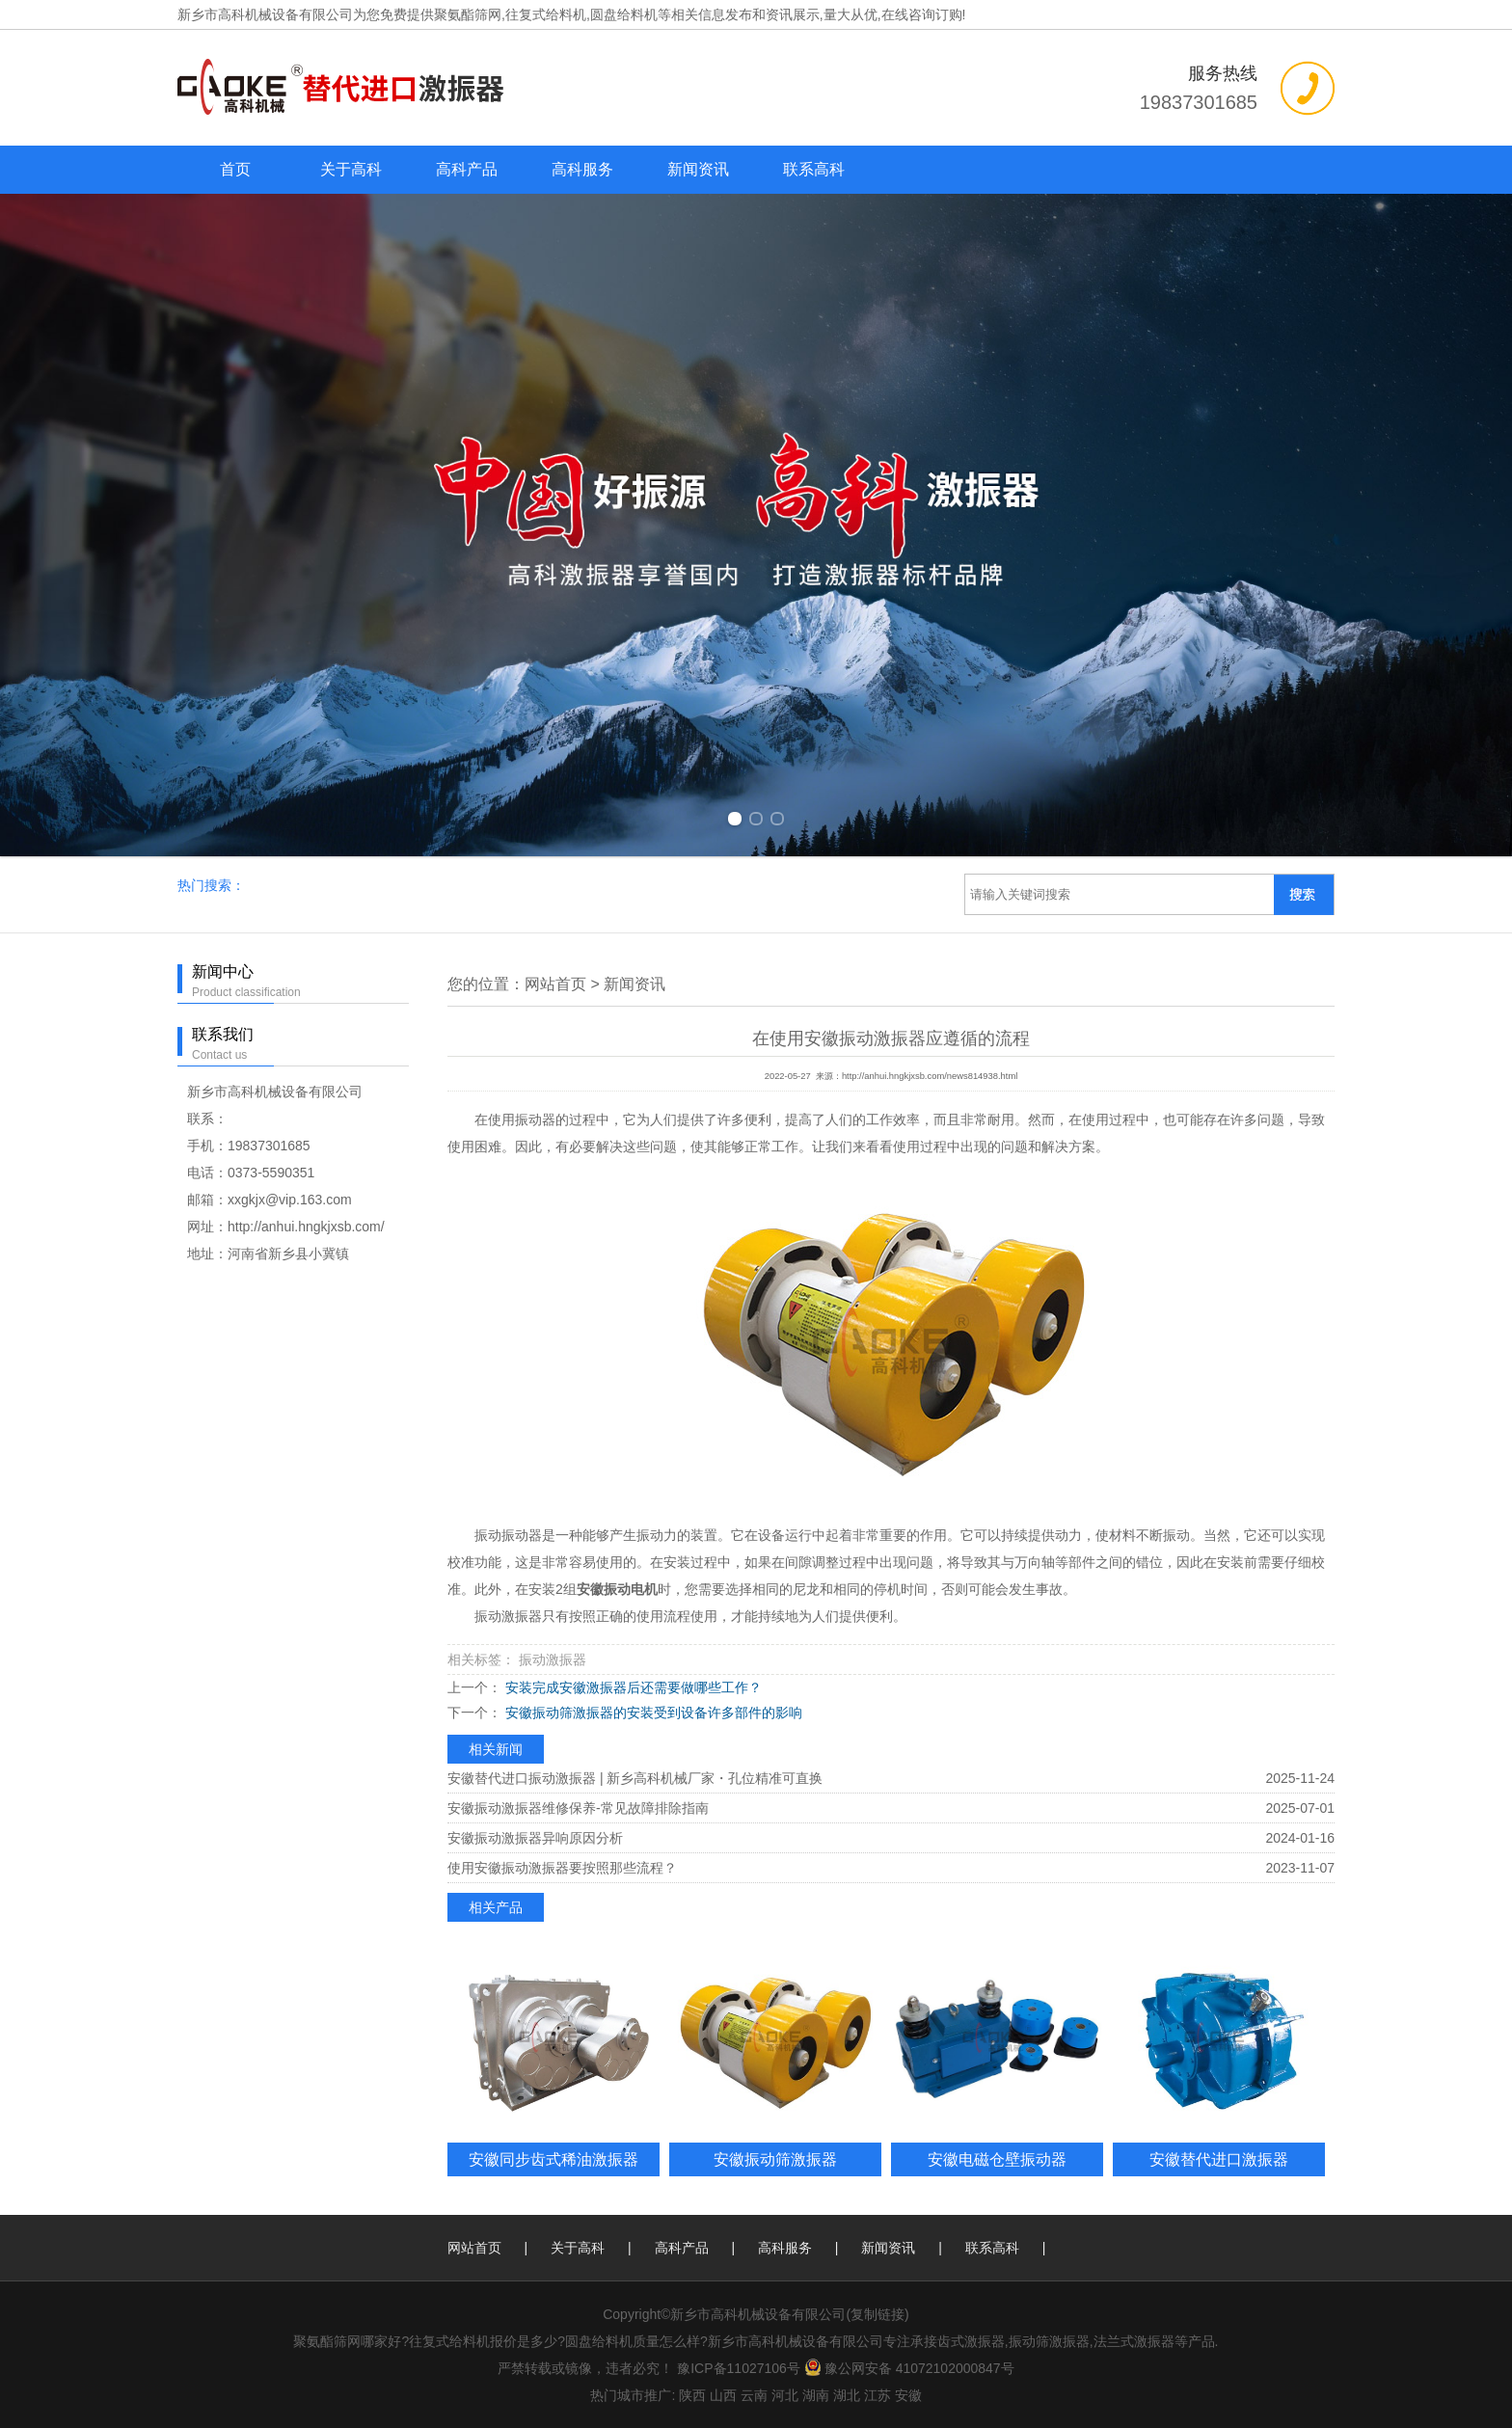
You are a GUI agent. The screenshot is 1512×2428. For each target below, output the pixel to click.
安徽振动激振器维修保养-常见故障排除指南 (578, 1808)
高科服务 (582, 169)
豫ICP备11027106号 (738, 2368)
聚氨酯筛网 (467, 14)
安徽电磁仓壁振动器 (997, 2159)
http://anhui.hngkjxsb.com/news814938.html (929, 1076)
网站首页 (555, 984)
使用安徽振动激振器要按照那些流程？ (562, 1867)
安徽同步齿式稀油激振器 (553, 2159)
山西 (723, 2395)
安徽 (908, 2395)
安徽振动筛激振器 (775, 2159)
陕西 (692, 2395)
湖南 (815, 2395)
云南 (754, 2395)
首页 (235, 169)
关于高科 (351, 169)
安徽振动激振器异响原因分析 (535, 1838)
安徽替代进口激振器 (1218, 2159)
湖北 (846, 2395)
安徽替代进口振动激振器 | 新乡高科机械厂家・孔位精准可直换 (635, 1778)
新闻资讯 (698, 169)
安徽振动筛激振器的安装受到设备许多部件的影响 (651, 1712)
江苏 (877, 2395)
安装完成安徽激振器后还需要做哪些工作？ (631, 1687)
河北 (784, 2395)
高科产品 (467, 169)
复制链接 (877, 2314)
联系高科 (814, 169)
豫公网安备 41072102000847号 (909, 2368)
